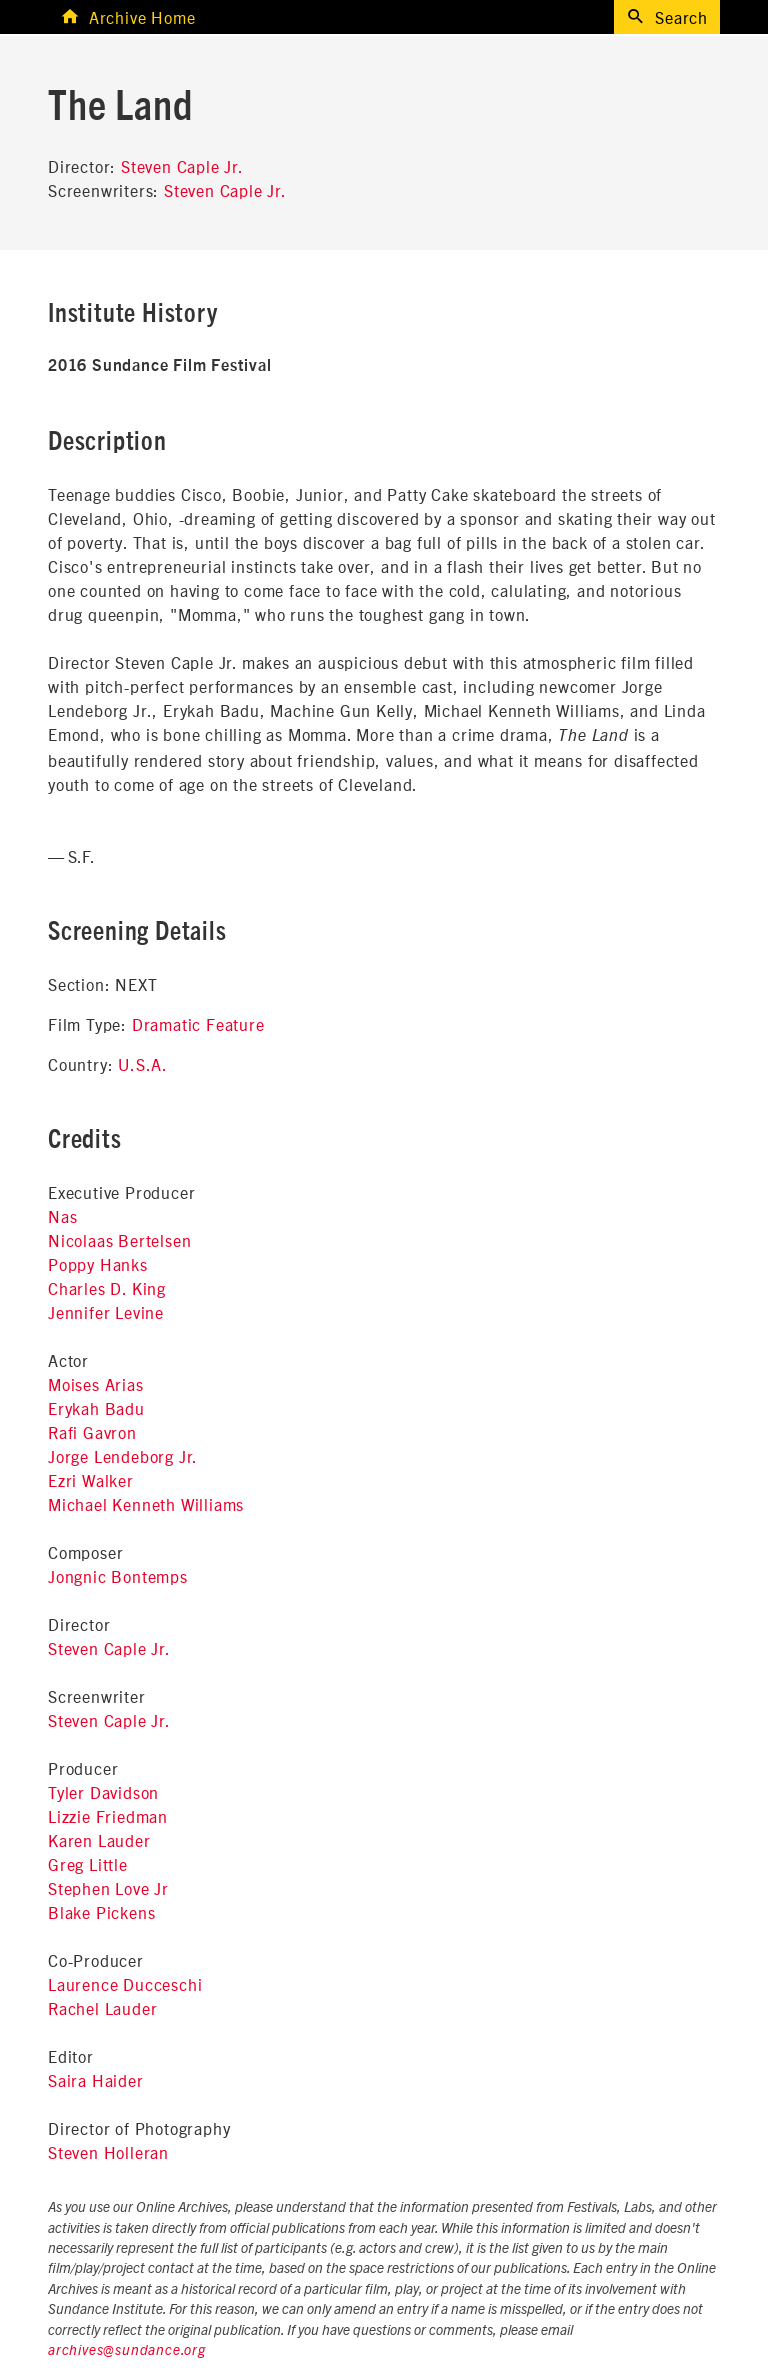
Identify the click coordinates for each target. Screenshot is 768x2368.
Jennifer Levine (106, 1312)
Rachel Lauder (102, 2008)
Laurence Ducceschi (125, 1984)
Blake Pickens (101, 1912)
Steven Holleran (108, 2152)
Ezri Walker (91, 1480)
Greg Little (88, 1864)
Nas (62, 1216)
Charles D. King (107, 1288)
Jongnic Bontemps (118, 1576)
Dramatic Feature (198, 1024)
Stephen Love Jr (108, 1888)
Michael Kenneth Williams (146, 1504)
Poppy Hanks (98, 1264)
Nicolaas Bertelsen (119, 1240)
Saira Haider (96, 2080)
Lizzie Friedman (108, 1816)
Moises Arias (96, 1384)
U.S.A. (143, 1064)
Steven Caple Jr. (182, 166)
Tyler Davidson (103, 1792)
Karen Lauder (99, 1840)
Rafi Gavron (92, 1432)
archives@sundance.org (127, 2351)
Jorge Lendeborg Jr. (123, 1456)
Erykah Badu (96, 1408)
